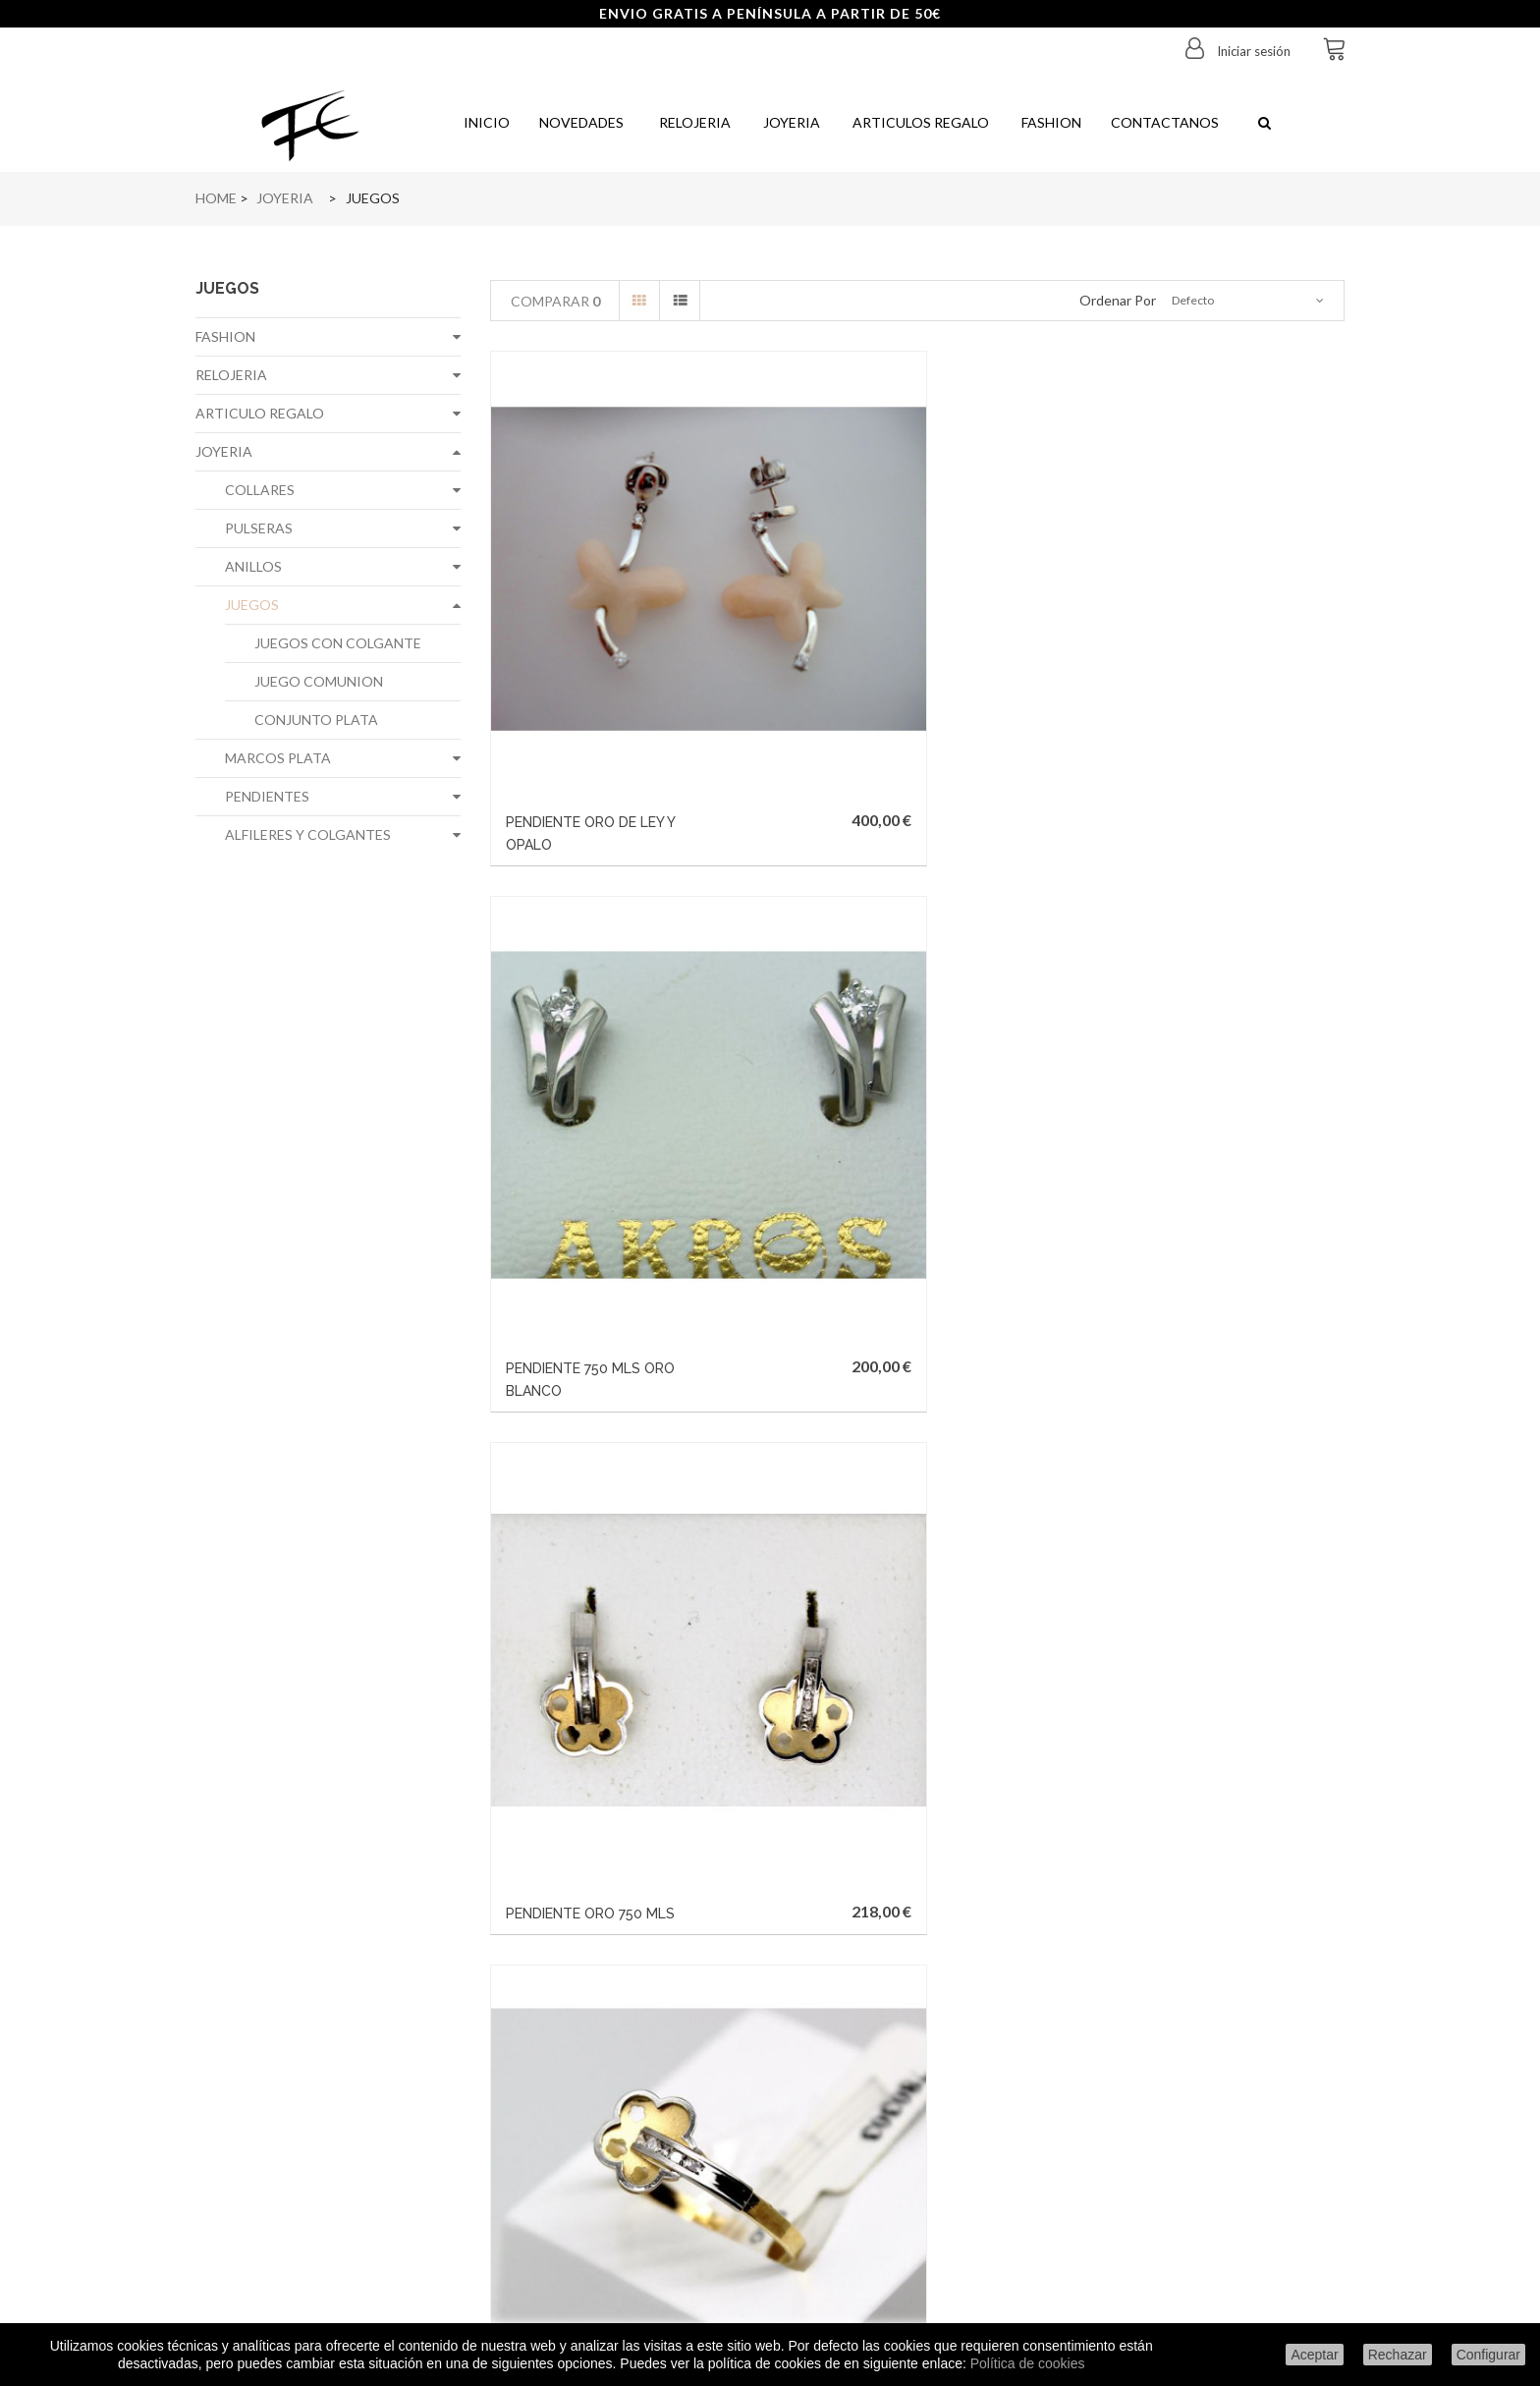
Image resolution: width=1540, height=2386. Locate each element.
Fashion (1049, 122)
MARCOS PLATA (278, 757)
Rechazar (1397, 2354)
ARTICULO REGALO (259, 413)
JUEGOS (252, 604)
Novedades (581, 122)
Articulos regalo (919, 122)
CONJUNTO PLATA (316, 719)
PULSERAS (259, 528)
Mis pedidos (574, 2063)
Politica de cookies (328, 2205)
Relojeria (692, 122)
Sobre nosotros (328, 2120)
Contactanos (1165, 122)
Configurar (1488, 2354)
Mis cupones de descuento (574, 2177)
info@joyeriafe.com (858, 2200)
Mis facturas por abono (574, 2091)
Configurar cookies (328, 2262)
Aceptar (1314, 2354)
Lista (679, 300)
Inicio (485, 122)
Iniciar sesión (1252, 51)
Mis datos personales (574, 2148)
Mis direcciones (574, 2120)
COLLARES (260, 489)
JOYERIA (223, 451)
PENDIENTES (267, 796)
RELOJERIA (231, 374)
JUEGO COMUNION (318, 681)
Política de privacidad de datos (328, 2177)
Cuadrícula (639, 300)
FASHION (225, 336)
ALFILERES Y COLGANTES (308, 834)
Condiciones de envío (328, 2063)
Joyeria (790, 122)
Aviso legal (328, 2091)
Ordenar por (1117, 300)
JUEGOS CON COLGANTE (337, 643)
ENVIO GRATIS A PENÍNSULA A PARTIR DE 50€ (770, 13)
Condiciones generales (328, 2234)
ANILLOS (253, 566)
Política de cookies (1027, 2363)
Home (216, 198)
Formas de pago (328, 2148)
